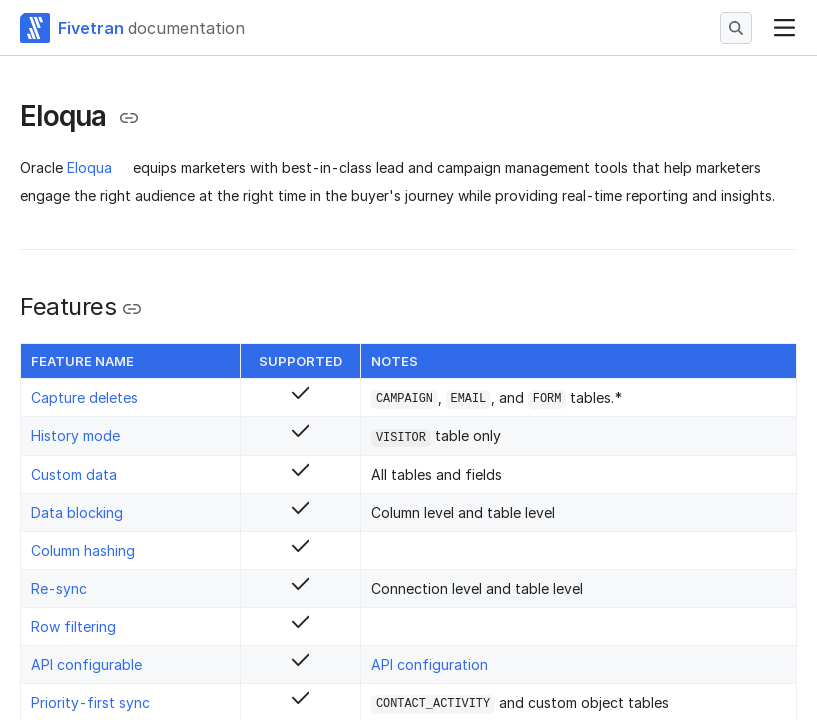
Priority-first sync (90, 702)
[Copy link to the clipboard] (129, 118)
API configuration (429, 664)
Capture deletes (84, 397)
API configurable (86, 664)
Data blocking (77, 512)
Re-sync (59, 588)
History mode (75, 435)
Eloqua (89, 167)
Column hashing (83, 550)
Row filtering (73, 626)
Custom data (74, 474)
